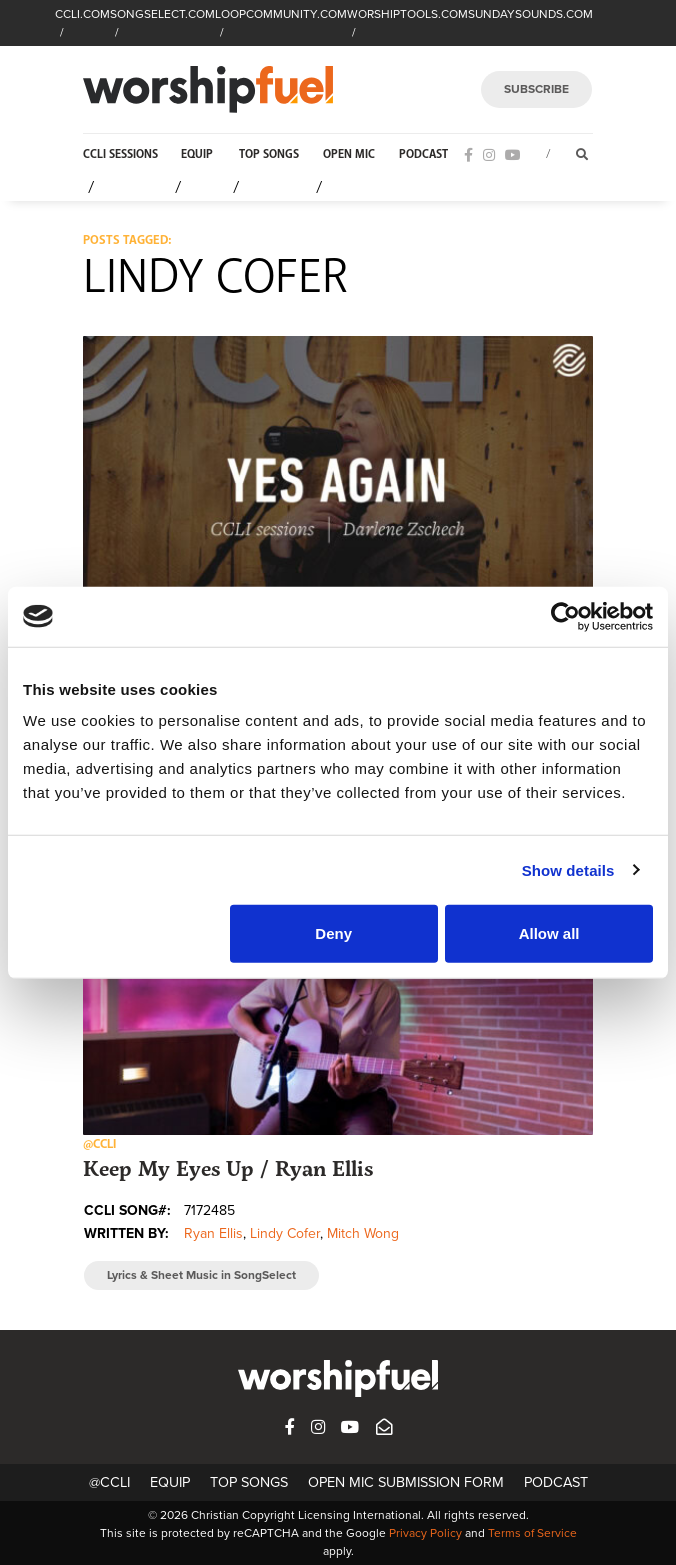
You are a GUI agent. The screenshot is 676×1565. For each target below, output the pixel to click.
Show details (568, 869)
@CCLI (109, 1482)
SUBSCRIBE (536, 89)
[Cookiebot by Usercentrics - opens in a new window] (565, 616)
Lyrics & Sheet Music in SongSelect (201, 1275)
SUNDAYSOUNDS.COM (530, 14)
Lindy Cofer (285, 1233)
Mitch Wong (363, 1233)
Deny (333, 933)
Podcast (423, 154)
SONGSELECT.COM (162, 14)
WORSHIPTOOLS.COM (407, 14)
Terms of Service (532, 1533)
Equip (197, 154)
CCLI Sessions (120, 154)
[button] (338, 479)
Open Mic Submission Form (406, 1482)
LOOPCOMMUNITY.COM (281, 14)
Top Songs (269, 154)
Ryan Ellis (213, 1233)
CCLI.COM (82, 14)
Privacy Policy (425, 1533)
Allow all (549, 933)
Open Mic (349, 154)
